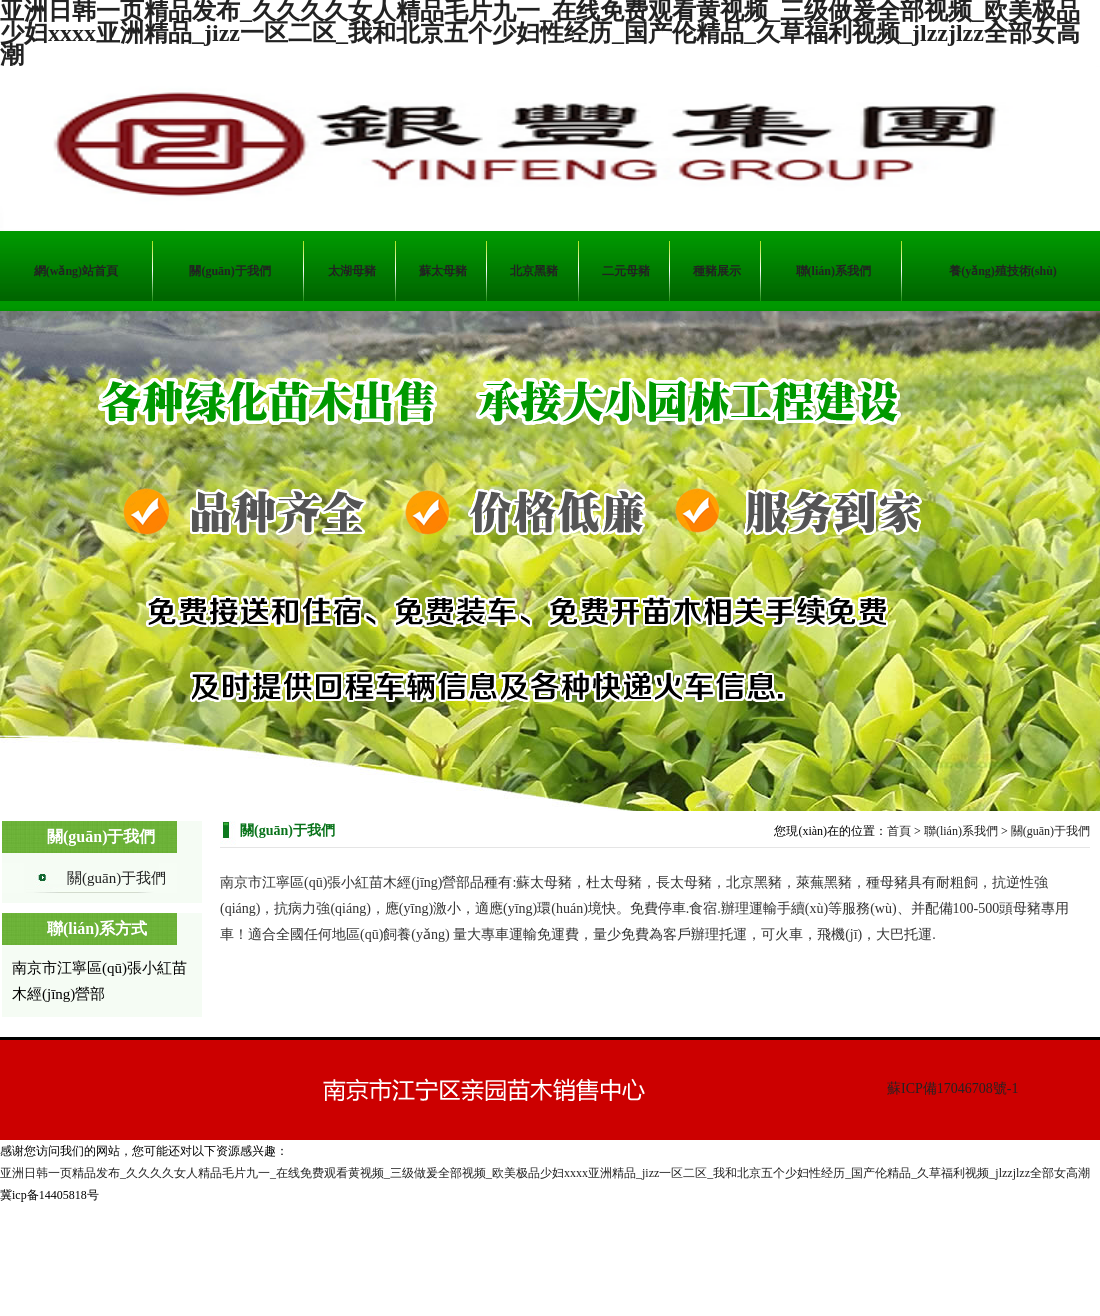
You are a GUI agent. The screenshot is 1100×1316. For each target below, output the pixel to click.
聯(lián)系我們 (961, 831)
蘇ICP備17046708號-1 (952, 1088)
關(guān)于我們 (116, 878)
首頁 (899, 831)
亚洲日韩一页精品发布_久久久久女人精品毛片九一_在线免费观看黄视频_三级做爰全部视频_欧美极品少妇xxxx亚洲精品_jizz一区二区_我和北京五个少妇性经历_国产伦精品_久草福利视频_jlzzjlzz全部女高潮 (545, 1173)
